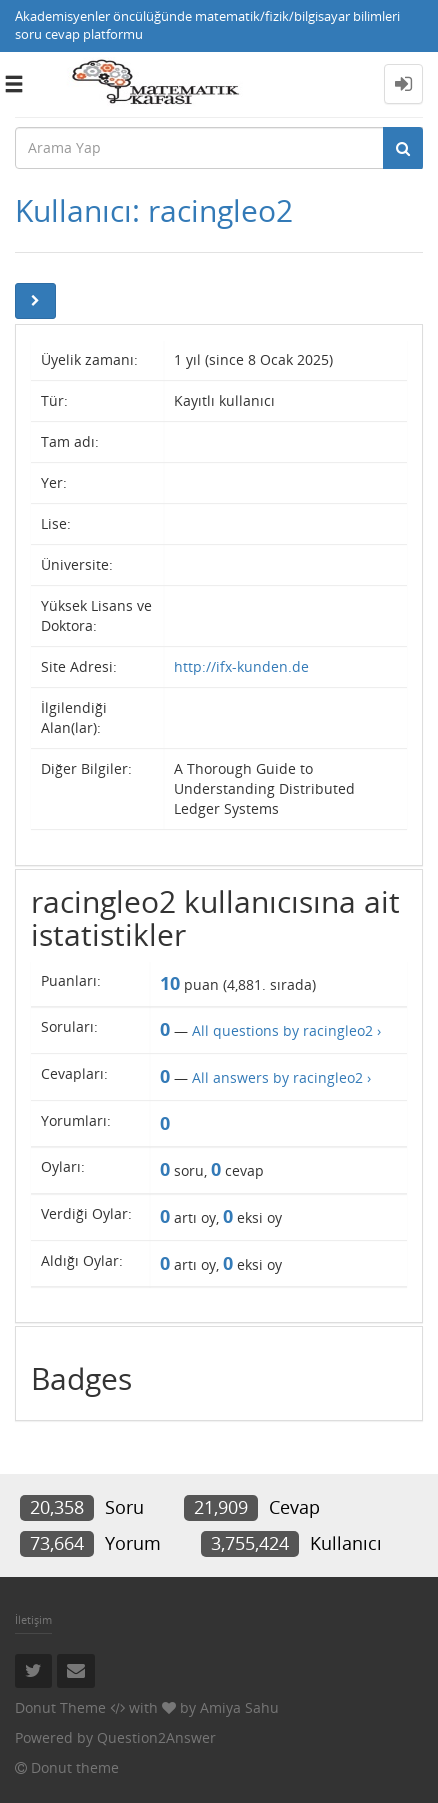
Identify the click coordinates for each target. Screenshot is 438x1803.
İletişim (33, 1619)
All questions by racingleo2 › (286, 1030)
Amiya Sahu (239, 1707)
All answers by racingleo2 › (281, 1077)
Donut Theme (60, 1707)
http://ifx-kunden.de (241, 666)
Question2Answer (156, 1737)
